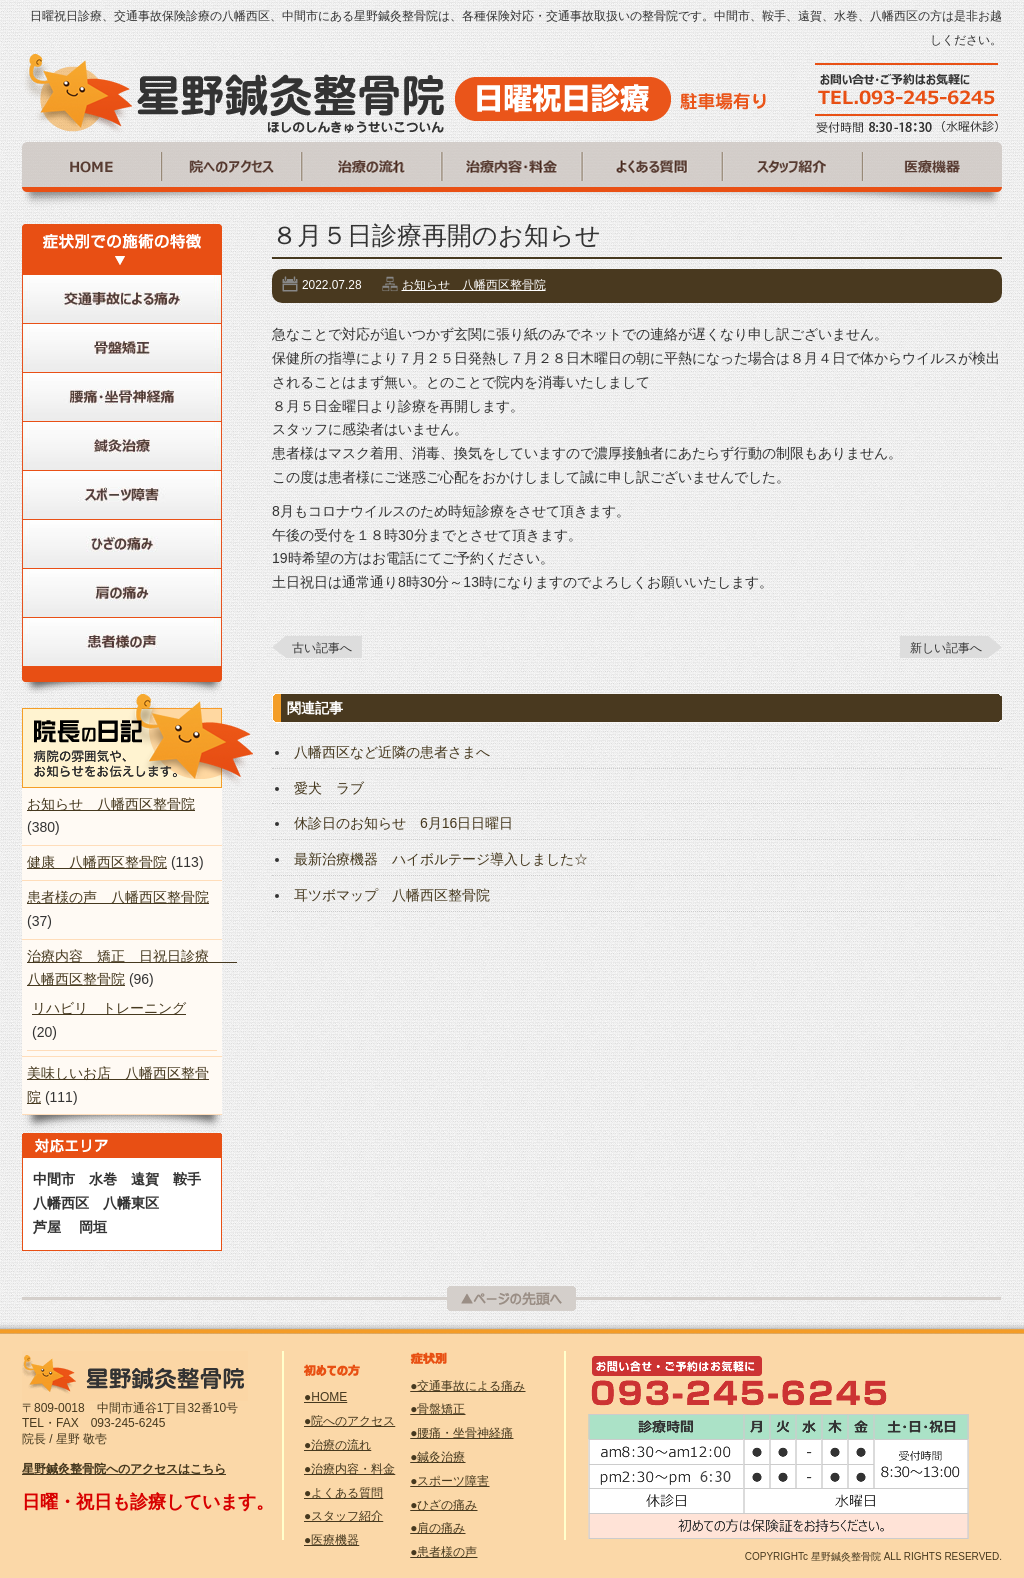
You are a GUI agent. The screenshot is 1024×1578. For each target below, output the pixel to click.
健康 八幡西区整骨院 (97, 862)
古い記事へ (322, 648)
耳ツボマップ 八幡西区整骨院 (392, 895)
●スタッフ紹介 (343, 1516)
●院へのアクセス (349, 1421)
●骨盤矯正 (437, 1409)
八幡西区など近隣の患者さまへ (392, 752)
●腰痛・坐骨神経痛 (461, 1433)
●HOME (325, 1397)
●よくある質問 (343, 1493)
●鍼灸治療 (437, 1457)
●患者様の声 (443, 1552)
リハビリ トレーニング (109, 1008)
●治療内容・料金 (349, 1469)
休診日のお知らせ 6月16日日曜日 (403, 823)
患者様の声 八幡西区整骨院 (118, 897)
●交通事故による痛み (467, 1386)
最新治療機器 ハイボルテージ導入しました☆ (441, 859)
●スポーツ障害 (449, 1481)
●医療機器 (331, 1540)
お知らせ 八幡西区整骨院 (474, 285)
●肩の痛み (437, 1528)
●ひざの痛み (443, 1505)
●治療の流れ (337, 1445)
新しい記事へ (946, 648)
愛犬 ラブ (329, 788)
